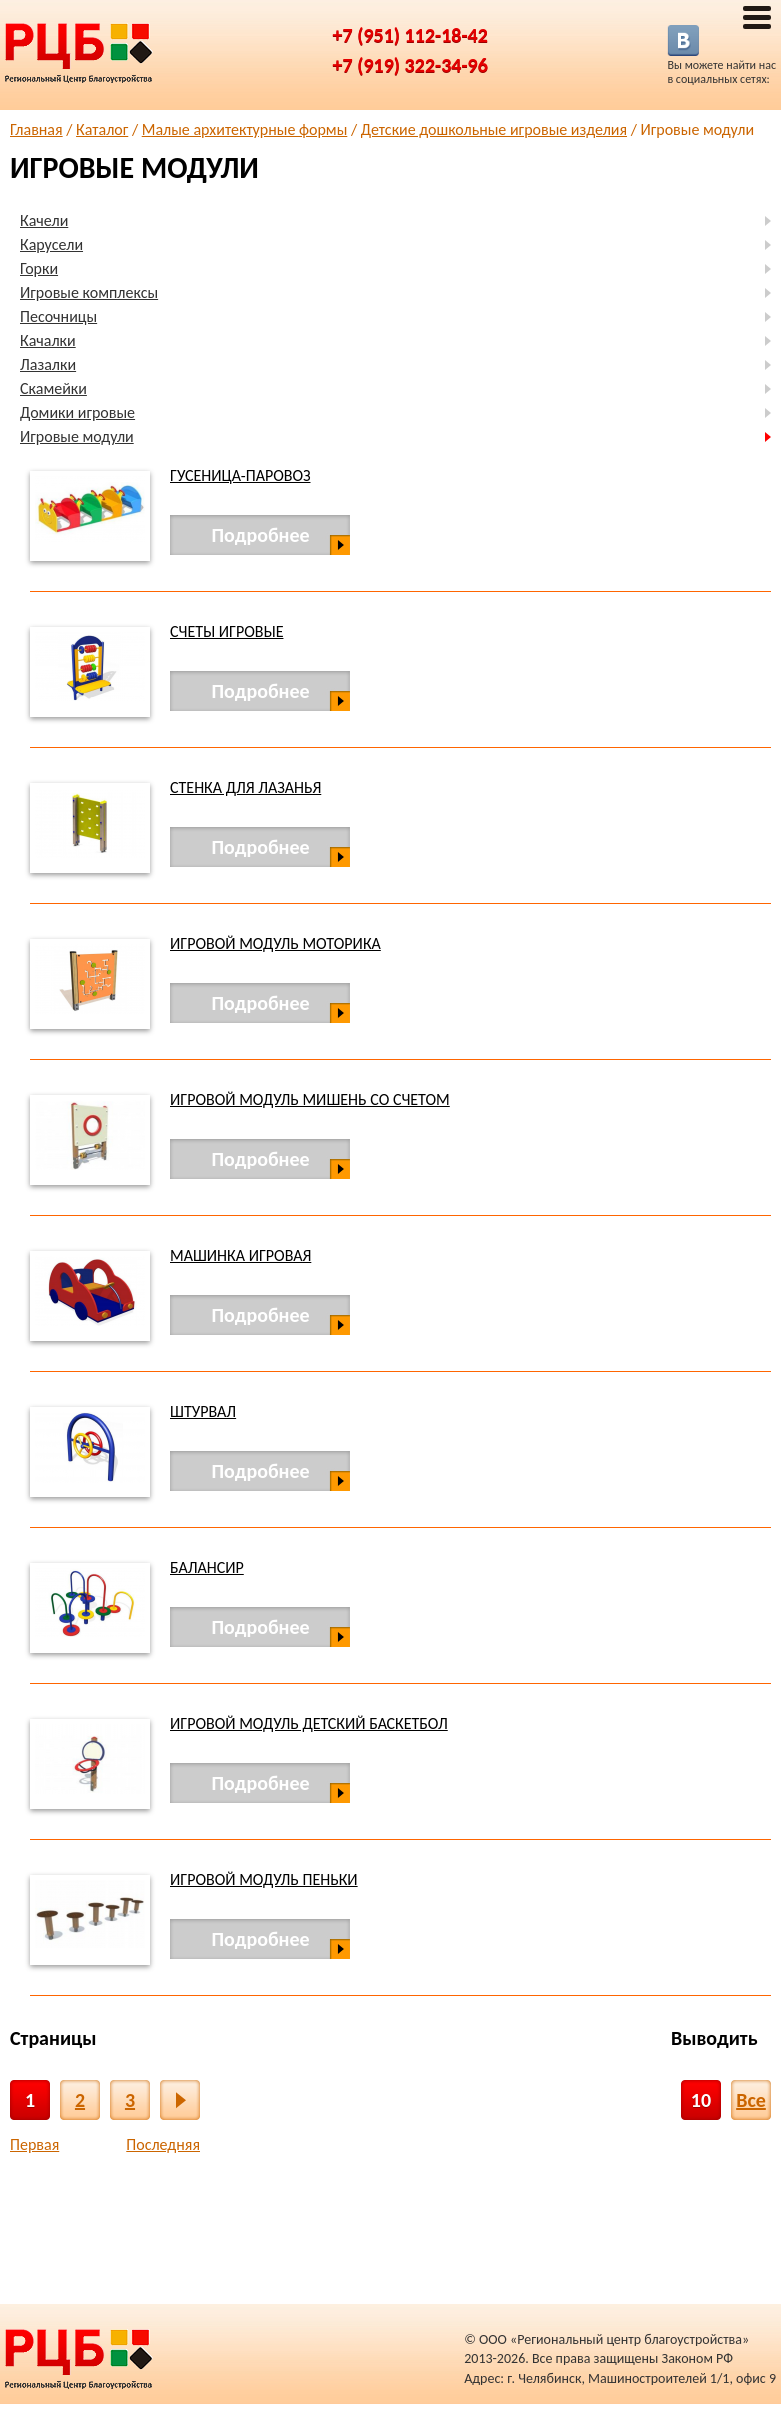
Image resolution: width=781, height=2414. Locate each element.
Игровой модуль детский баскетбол (309, 1723)
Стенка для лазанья (245, 787)
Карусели (51, 244)
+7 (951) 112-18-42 (410, 35)
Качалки (48, 340)
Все (751, 2100)
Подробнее (260, 535)
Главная (36, 129)
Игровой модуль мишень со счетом (310, 1099)
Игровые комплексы (89, 292)
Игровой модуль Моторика (275, 943)
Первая (34, 2144)
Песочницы (58, 316)
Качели (44, 220)
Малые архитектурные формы (245, 129)
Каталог (102, 129)
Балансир (207, 1567)
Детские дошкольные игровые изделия (494, 129)
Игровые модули (77, 436)
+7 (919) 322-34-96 (410, 65)
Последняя (163, 2144)
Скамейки (53, 388)
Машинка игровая (240, 1255)
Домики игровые (77, 412)
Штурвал (203, 1411)
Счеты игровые (226, 631)
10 (701, 2100)
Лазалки (48, 364)
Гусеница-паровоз (240, 475)
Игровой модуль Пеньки (264, 1879)
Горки (39, 268)
